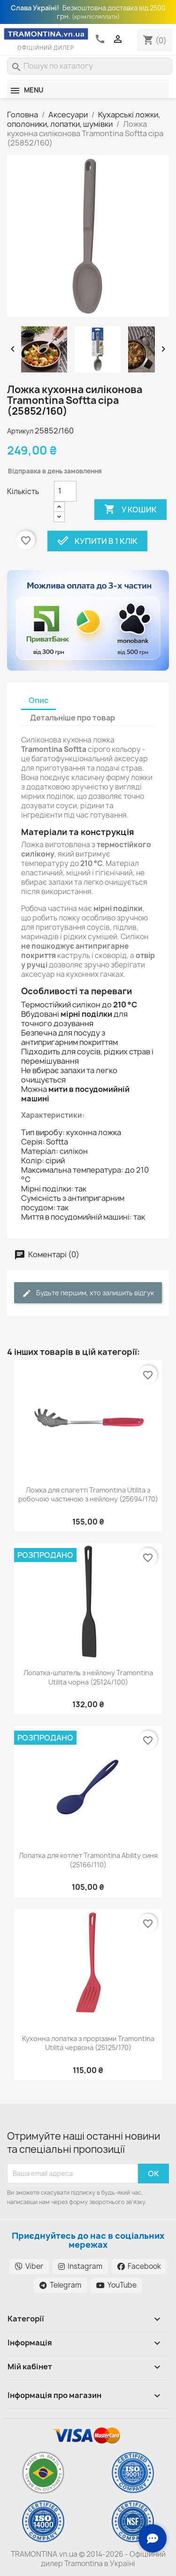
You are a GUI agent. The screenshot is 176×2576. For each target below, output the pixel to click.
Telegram (60, 2285)
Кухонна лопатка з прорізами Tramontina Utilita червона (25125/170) (88, 2043)
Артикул (20, 430)
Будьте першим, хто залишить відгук (88, 1293)
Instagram (80, 2266)
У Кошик (130, 509)
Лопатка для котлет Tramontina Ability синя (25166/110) (88, 1860)
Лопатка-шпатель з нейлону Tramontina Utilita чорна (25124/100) (88, 1677)
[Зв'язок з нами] (152, 2538)
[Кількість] (65, 491)
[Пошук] (89, 66)
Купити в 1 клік (97, 541)
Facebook (139, 2266)
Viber (29, 2266)
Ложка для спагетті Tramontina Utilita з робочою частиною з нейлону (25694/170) (88, 1494)
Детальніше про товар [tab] (72, 717)
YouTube (116, 2285)
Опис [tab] (38, 700)
